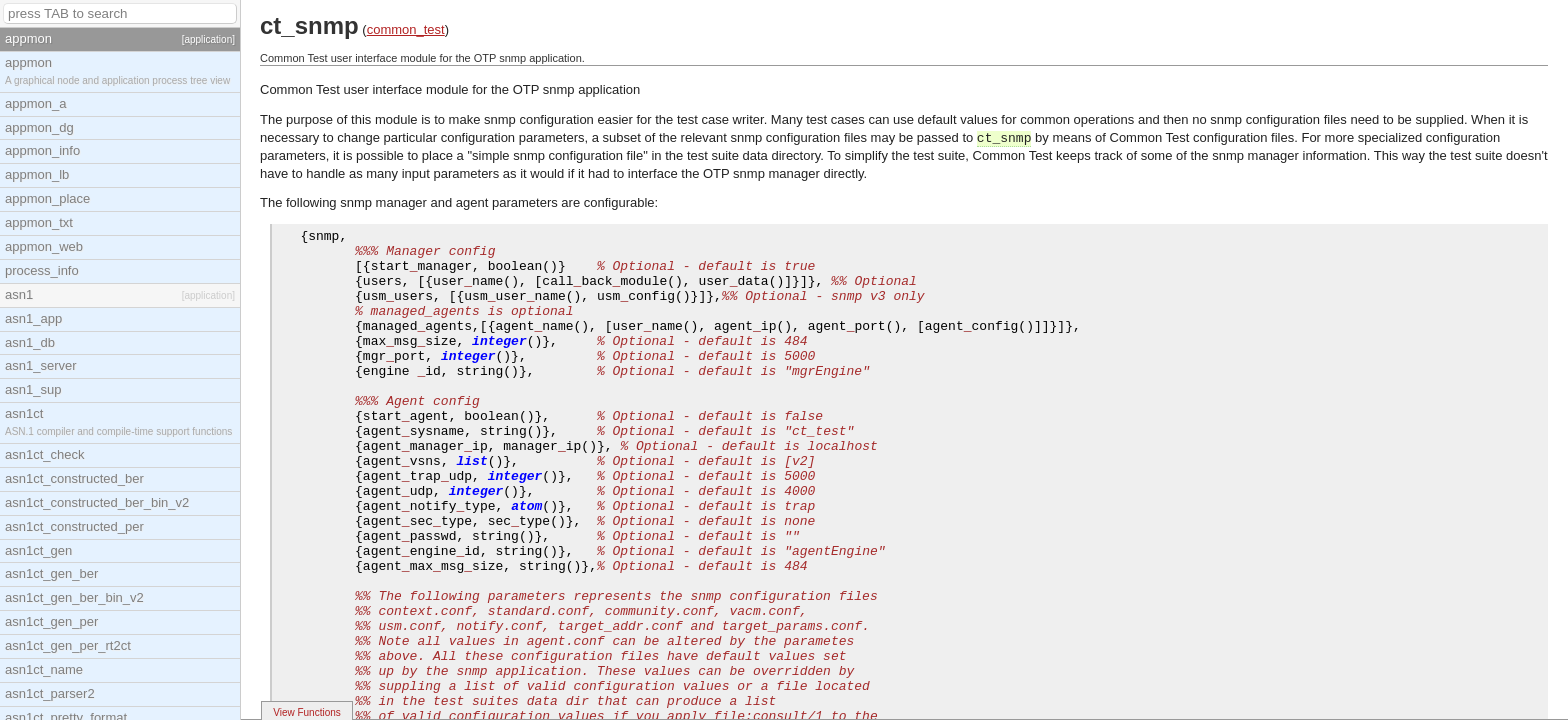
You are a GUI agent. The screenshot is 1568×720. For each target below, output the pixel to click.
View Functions (307, 712)
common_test (406, 29)
